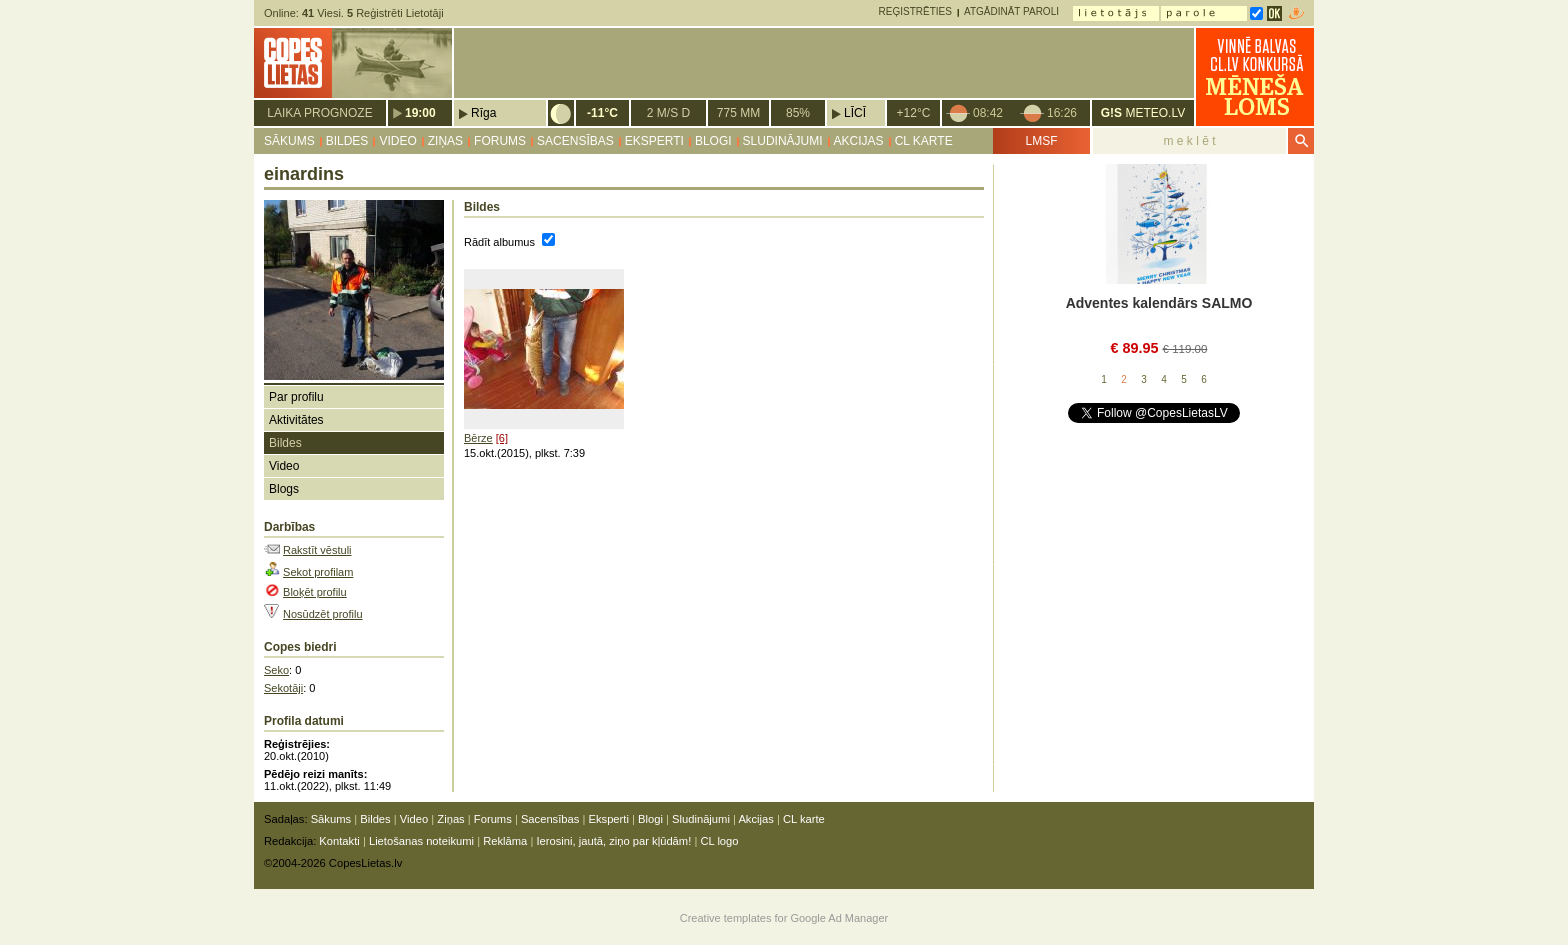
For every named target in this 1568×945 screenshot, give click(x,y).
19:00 (420, 113)
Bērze (478, 438)
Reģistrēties (915, 11)
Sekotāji (283, 688)
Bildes (347, 141)
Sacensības (575, 141)
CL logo (719, 841)
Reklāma (505, 841)
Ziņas (445, 141)
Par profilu (296, 397)
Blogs (284, 489)
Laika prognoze (319, 113)
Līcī (855, 113)
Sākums (289, 141)
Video (397, 141)
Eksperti (654, 141)
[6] (502, 438)
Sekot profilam (318, 572)
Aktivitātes (296, 420)
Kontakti (339, 841)
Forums (500, 141)
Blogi (713, 141)
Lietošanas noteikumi (421, 841)
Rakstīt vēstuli (317, 550)
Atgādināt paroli (1011, 11)
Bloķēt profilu (315, 592)
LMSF (1041, 141)
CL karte (924, 141)
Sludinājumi (783, 141)
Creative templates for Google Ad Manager (784, 918)
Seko (276, 670)
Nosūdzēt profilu (323, 614)
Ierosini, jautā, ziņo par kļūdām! (613, 841)
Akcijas (859, 141)
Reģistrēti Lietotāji (395, 13)
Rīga (483, 113)
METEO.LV (1143, 113)
